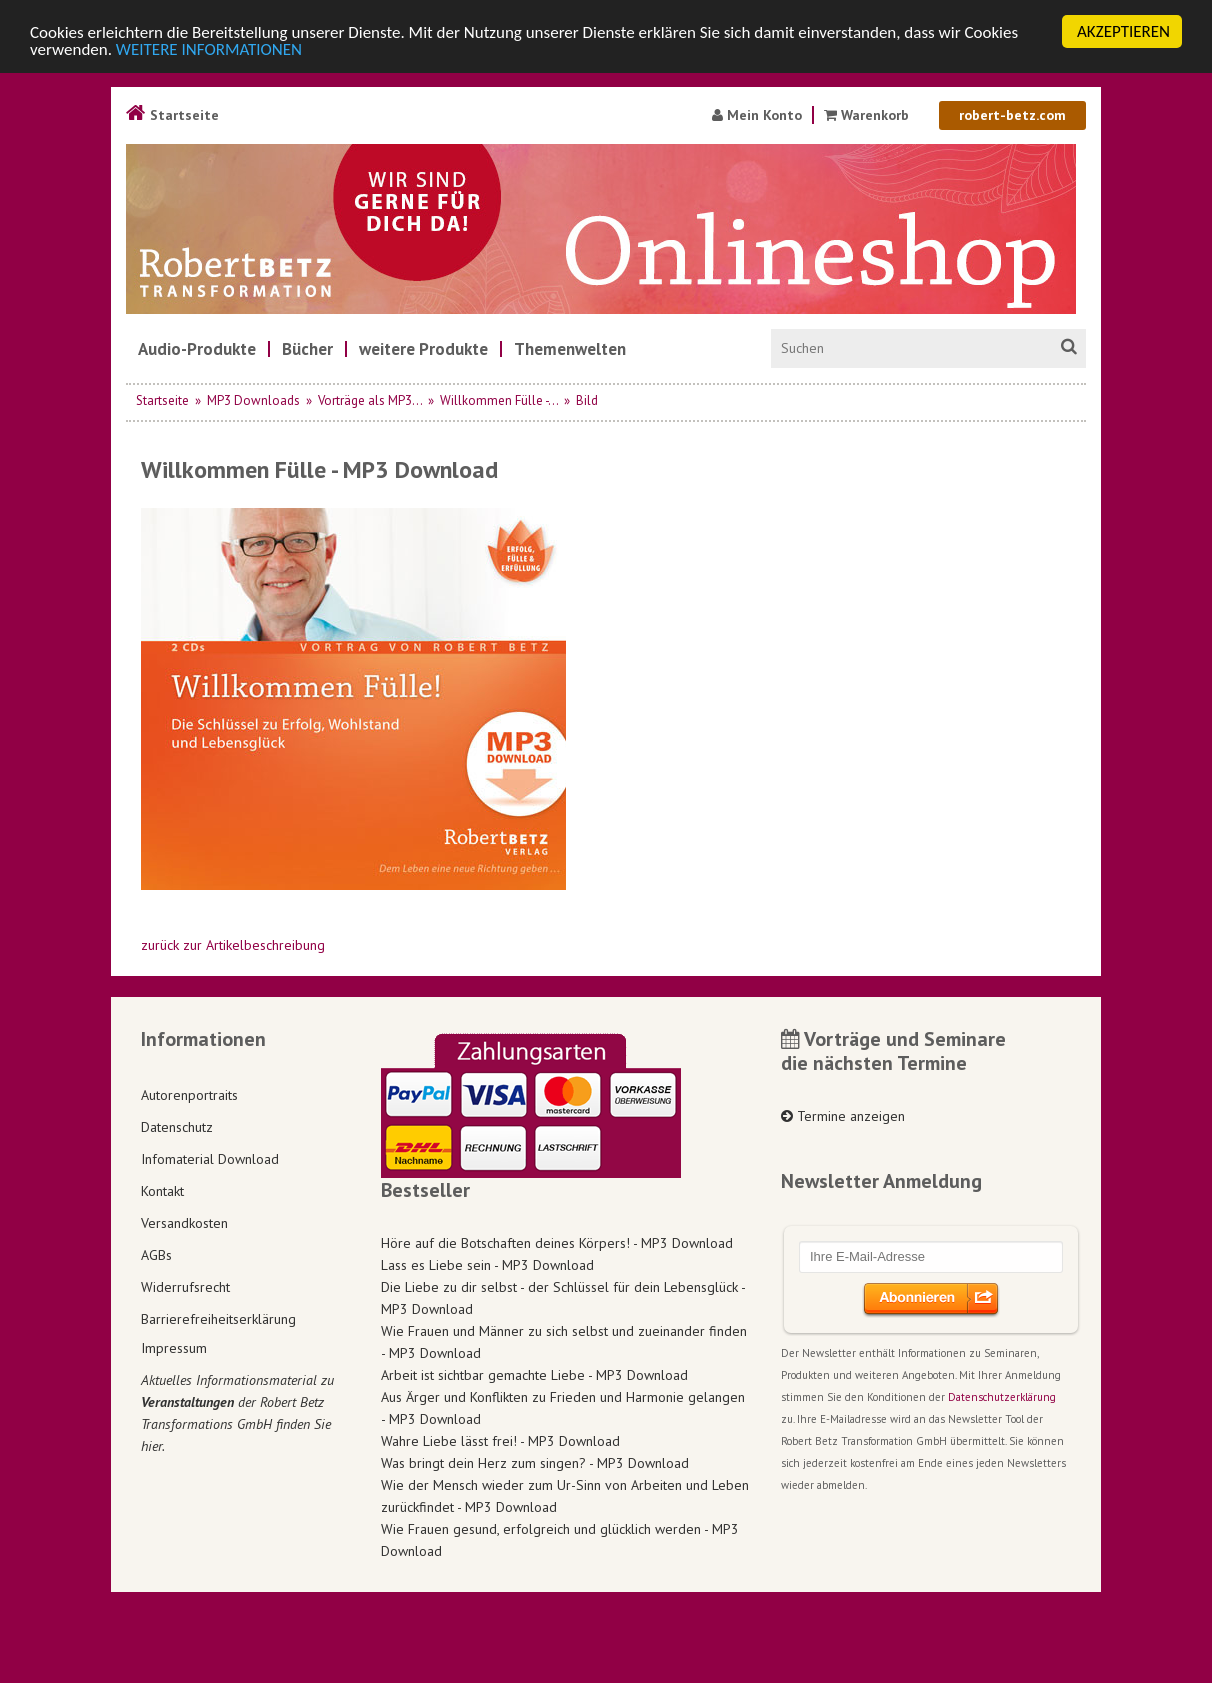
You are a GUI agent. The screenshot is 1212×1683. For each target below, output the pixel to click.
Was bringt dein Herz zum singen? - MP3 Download (535, 1463)
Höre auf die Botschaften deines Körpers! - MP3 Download (557, 1243)
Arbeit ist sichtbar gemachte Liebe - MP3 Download (534, 1375)
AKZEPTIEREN (1123, 31)
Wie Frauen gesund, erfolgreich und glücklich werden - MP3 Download (560, 1540)
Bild (587, 400)
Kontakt (162, 1191)
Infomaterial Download (210, 1159)
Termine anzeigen (843, 1116)
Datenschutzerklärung (1002, 1397)
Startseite (172, 115)
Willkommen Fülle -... (499, 400)
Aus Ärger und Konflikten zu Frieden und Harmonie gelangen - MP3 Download (563, 1408)
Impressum (174, 1348)
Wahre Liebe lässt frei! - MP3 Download (500, 1441)
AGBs (156, 1255)
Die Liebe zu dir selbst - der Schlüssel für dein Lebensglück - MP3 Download (563, 1298)
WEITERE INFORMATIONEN (209, 49)
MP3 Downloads (253, 400)
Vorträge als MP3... (370, 400)
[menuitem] (197, 349)
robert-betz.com (1012, 115)
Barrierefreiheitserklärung (218, 1319)
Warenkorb (868, 115)
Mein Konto (757, 115)
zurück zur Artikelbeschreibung (233, 945)
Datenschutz (177, 1127)
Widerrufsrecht (185, 1287)
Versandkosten (184, 1223)
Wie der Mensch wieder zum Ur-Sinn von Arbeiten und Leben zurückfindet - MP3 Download (565, 1496)
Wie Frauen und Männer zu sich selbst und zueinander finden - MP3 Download (564, 1342)
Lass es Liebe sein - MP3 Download (487, 1265)
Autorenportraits (189, 1095)
